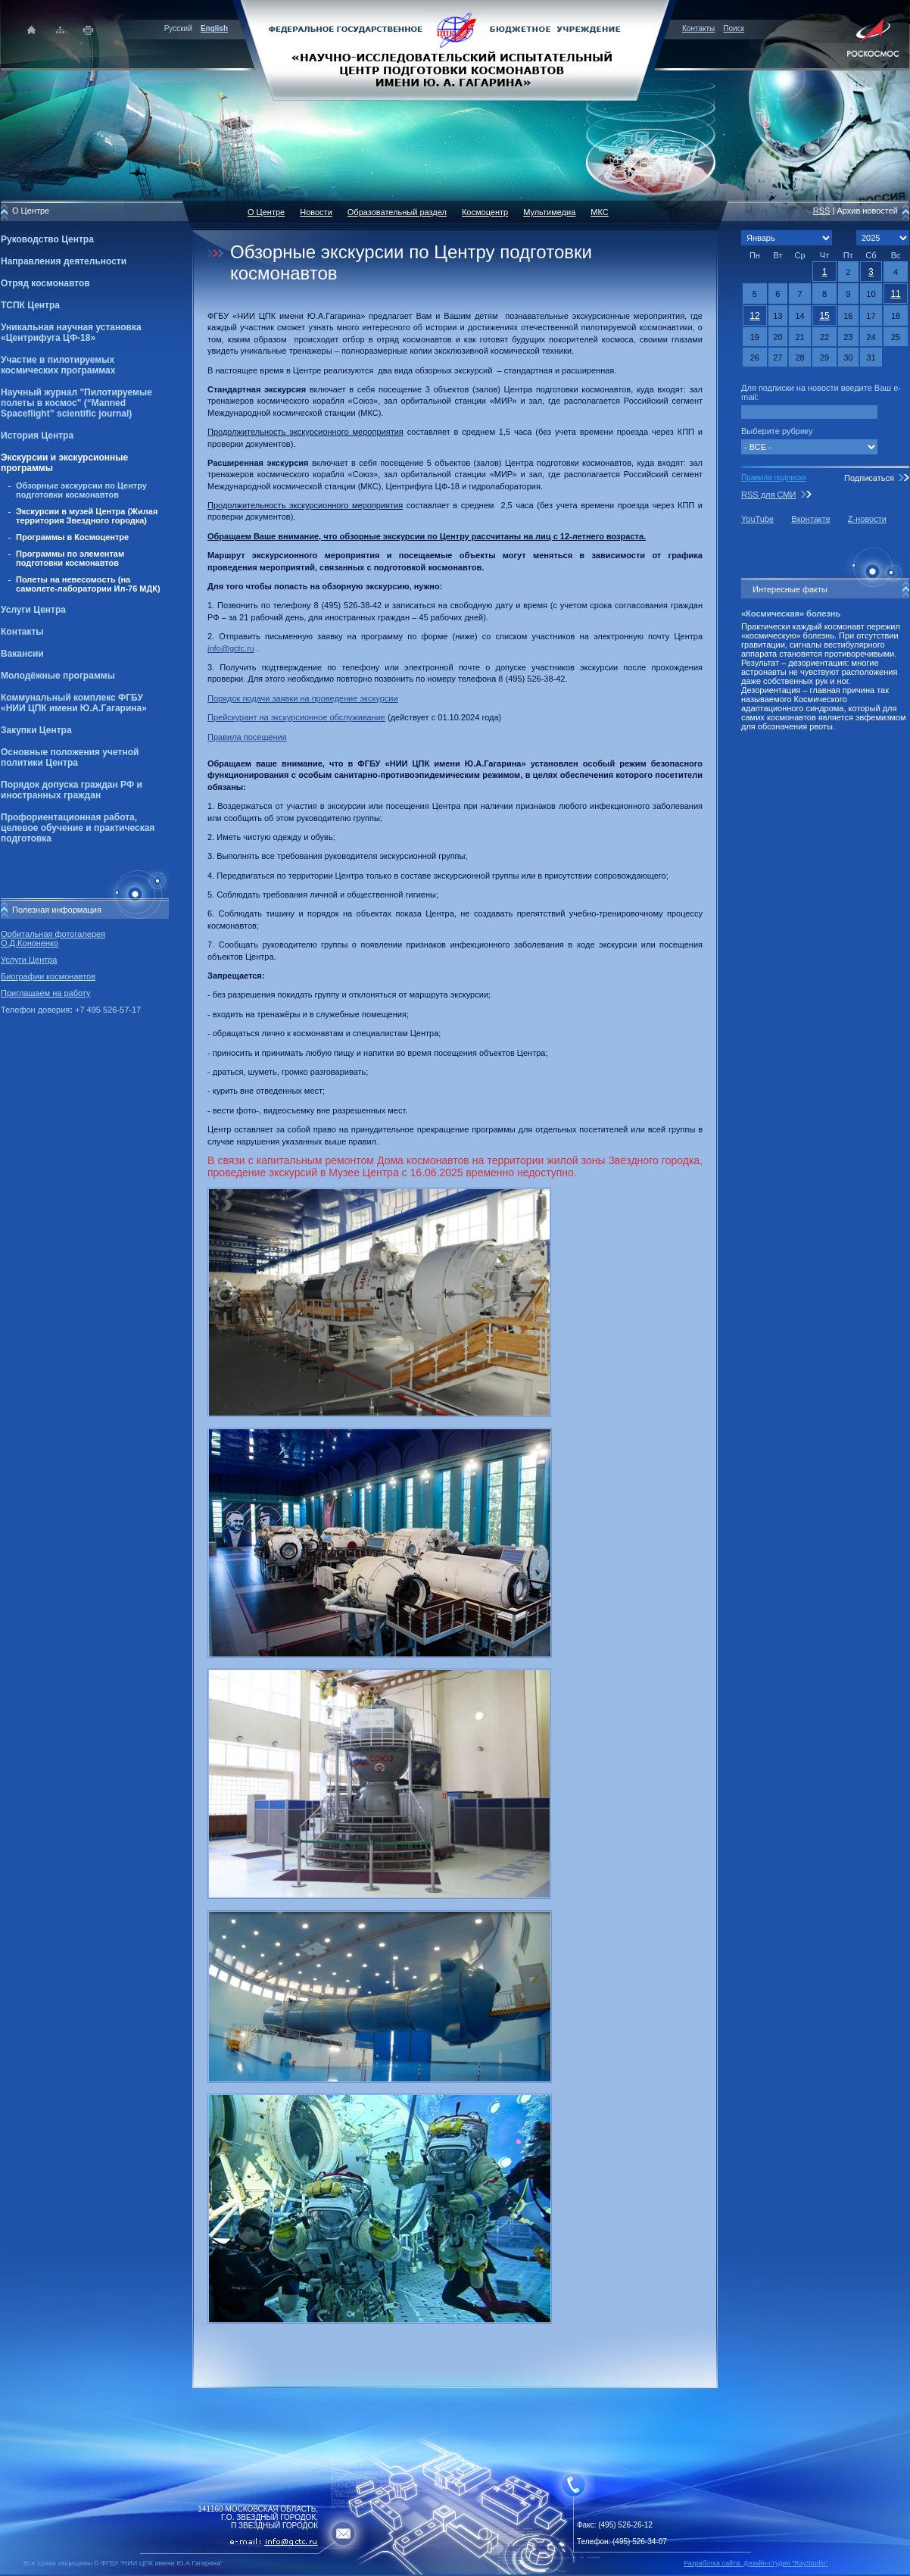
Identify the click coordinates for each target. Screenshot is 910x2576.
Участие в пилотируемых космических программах (58, 365)
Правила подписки (773, 477)
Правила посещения (247, 737)
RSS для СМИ (768, 494)
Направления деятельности (63, 261)
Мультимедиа (549, 212)
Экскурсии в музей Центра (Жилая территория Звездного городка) (86, 516)
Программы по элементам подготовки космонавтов (70, 558)
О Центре (266, 212)
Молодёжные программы (58, 675)
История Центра (37, 435)
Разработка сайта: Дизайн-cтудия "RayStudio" (756, 2563)
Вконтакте (810, 518)
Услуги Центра (33, 609)
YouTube (757, 518)
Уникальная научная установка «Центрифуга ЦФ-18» (71, 332)
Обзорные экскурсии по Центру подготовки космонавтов (81, 490)
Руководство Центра (47, 239)
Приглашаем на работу (45, 993)
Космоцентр (485, 212)
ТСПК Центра (30, 305)
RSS (822, 210)
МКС (599, 212)
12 (754, 316)
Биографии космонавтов (48, 976)
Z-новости (867, 518)
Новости (316, 212)
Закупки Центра (36, 730)
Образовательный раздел (397, 212)
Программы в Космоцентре (72, 537)
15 (824, 316)
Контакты (698, 28)
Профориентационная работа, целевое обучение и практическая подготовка (77, 828)
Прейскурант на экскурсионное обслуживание (296, 717)
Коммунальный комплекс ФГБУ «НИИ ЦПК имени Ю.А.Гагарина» (74, 702)
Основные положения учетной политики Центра (70, 757)
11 (895, 294)
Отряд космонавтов (45, 283)
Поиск (733, 28)
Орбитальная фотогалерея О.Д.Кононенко (53, 938)
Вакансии (22, 653)
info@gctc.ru (230, 648)
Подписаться (869, 477)
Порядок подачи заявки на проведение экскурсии (302, 698)
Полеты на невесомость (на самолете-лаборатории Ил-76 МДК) (88, 584)
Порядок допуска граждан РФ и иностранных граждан (71, 790)
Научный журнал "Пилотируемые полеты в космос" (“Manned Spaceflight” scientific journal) (76, 403)
